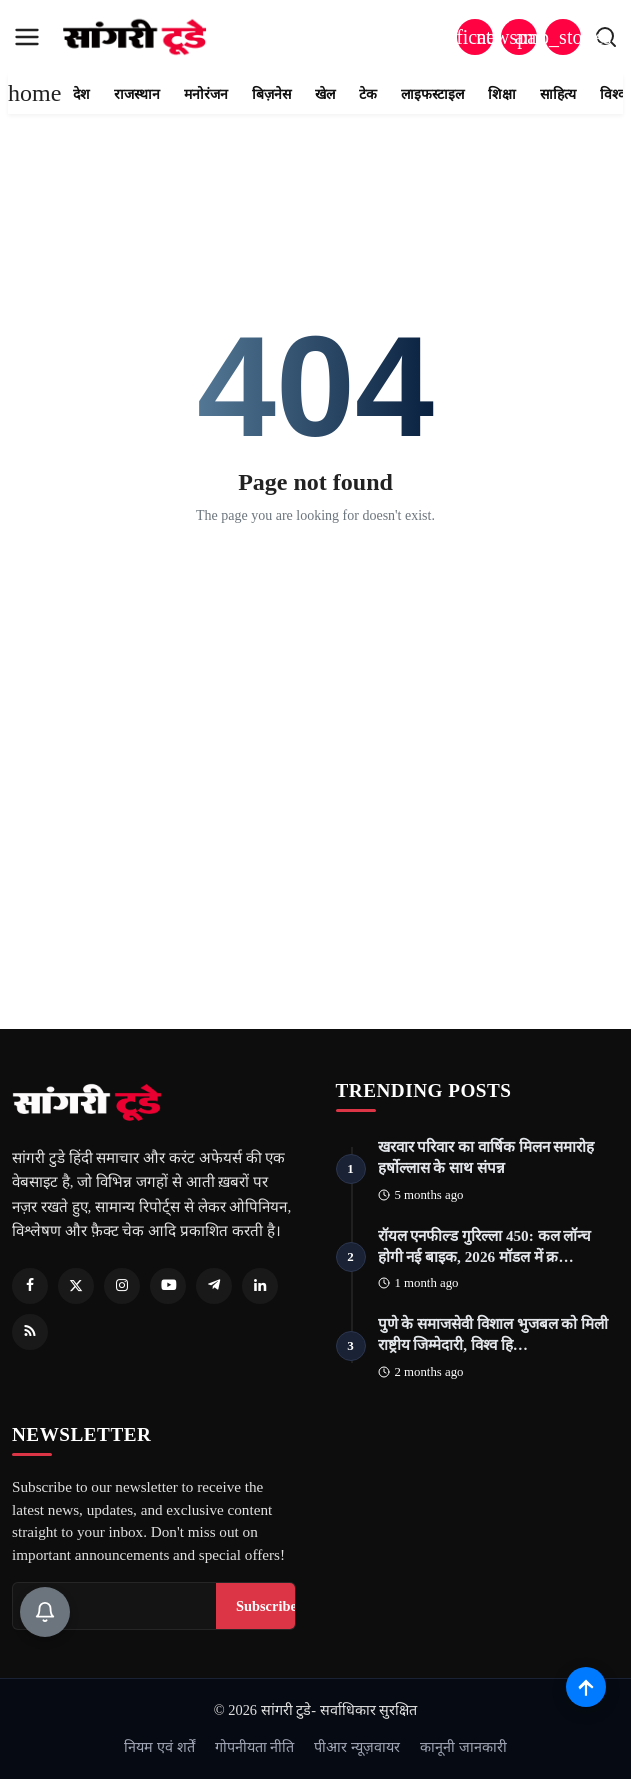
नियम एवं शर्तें (159, 1747)
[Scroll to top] (586, 1687)
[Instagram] (122, 1286)
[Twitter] (76, 1286)
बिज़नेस (271, 94)
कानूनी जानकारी (463, 1747)
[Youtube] (168, 1286)
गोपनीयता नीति (255, 1747)
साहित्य (558, 94)
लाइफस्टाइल (432, 94)
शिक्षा (502, 94)
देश (81, 94)
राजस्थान (137, 94)
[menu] (27, 37)
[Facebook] (30, 1286)
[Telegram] (214, 1286)
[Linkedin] (260, 1286)
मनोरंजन (206, 94)
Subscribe (266, 1606)
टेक (368, 94)
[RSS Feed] (30, 1332)
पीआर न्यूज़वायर (357, 1747)
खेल (325, 94)
